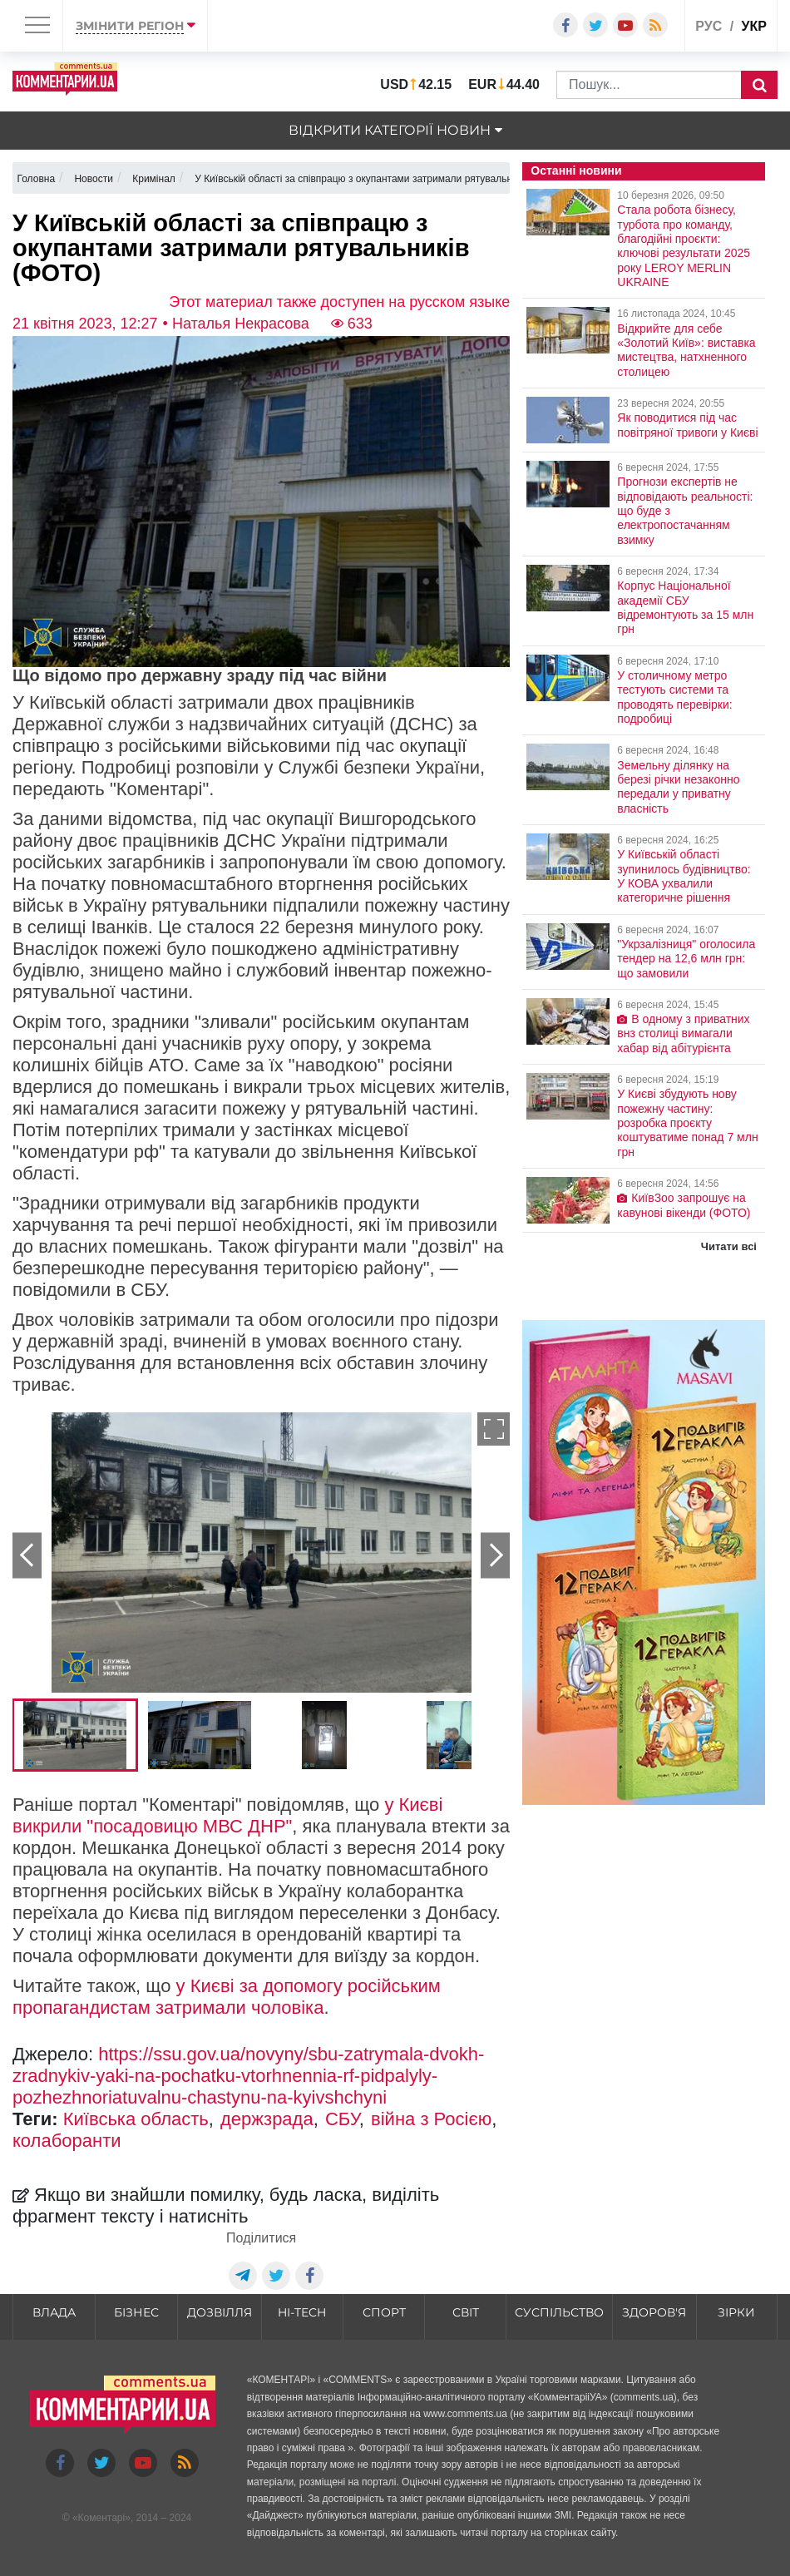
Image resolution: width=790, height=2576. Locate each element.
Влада (54, 2312)
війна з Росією (431, 2119)
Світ (465, 2312)
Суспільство (559, 2312)
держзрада (267, 2119)
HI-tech (302, 2312)
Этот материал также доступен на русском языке (339, 302)
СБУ (342, 2119)
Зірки (736, 2312)
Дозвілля (219, 2312)
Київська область (136, 2119)
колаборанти (66, 2140)
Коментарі (102, 2518)
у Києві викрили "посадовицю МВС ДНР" (227, 1815)
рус (708, 26)
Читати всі (729, 1246)
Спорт (384, 2312)
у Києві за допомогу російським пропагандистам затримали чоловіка (226, 1996)
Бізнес (136, 2312)
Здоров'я (654, 2312)
